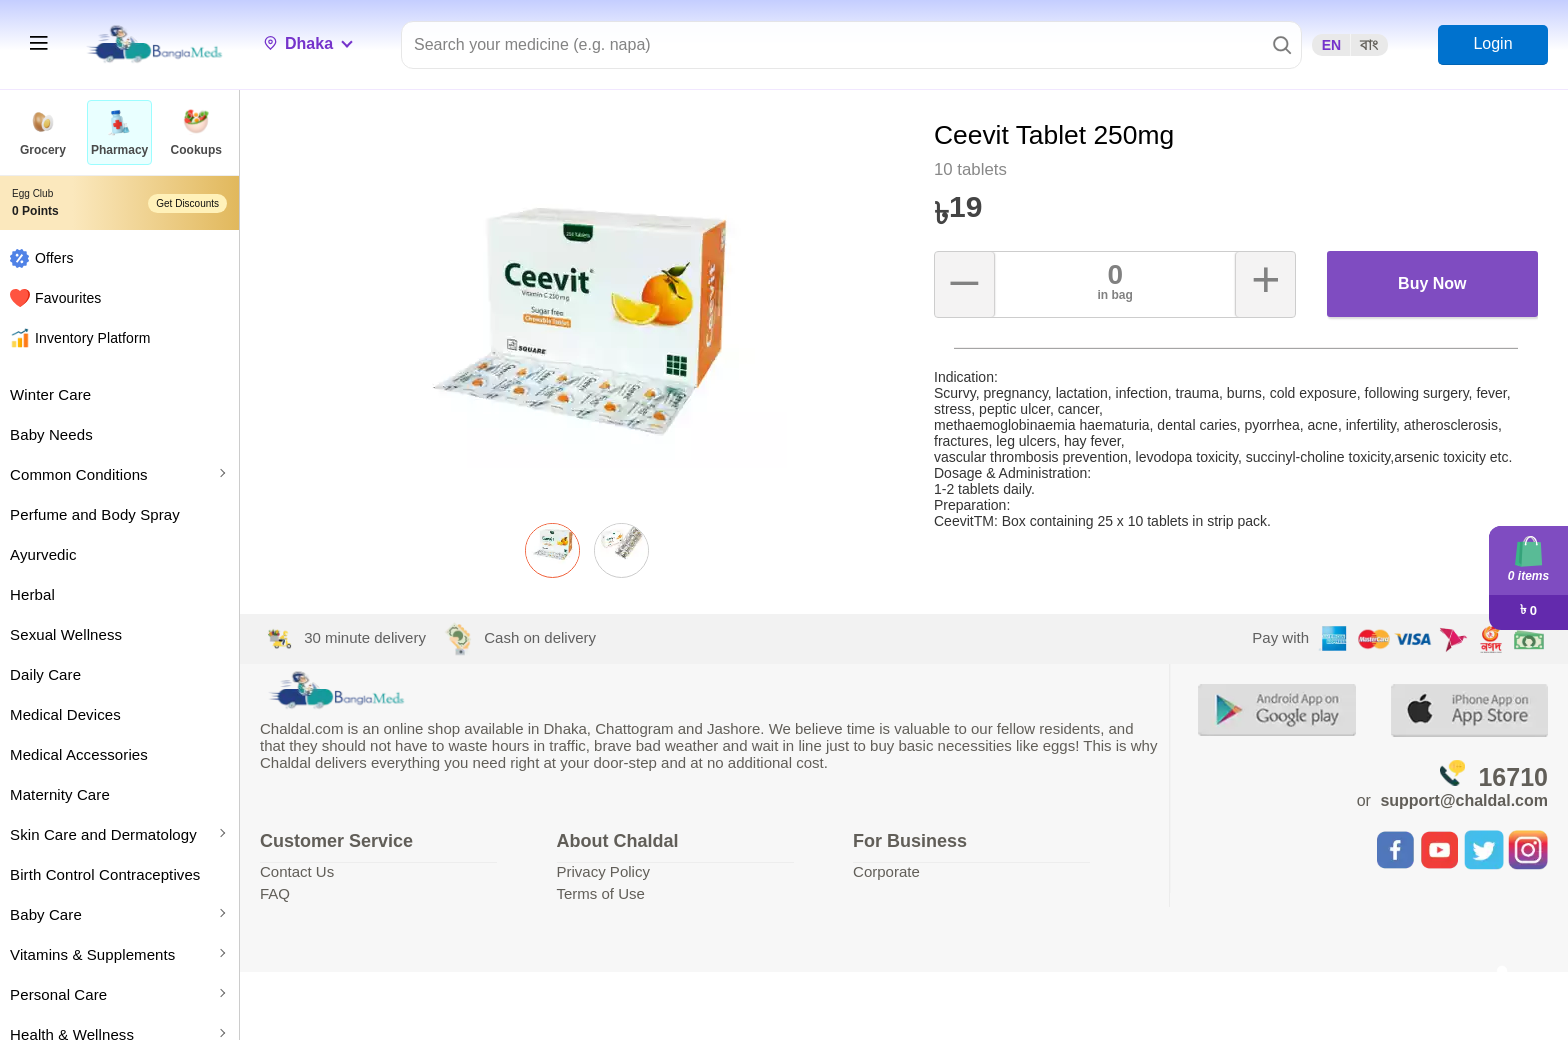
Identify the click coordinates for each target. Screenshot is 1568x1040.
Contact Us (297, 871)
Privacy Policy (603, 871)
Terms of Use (601, 893)
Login (1492, 43)
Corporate (886, 871)
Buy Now (1432, 283)
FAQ (275, 893)
